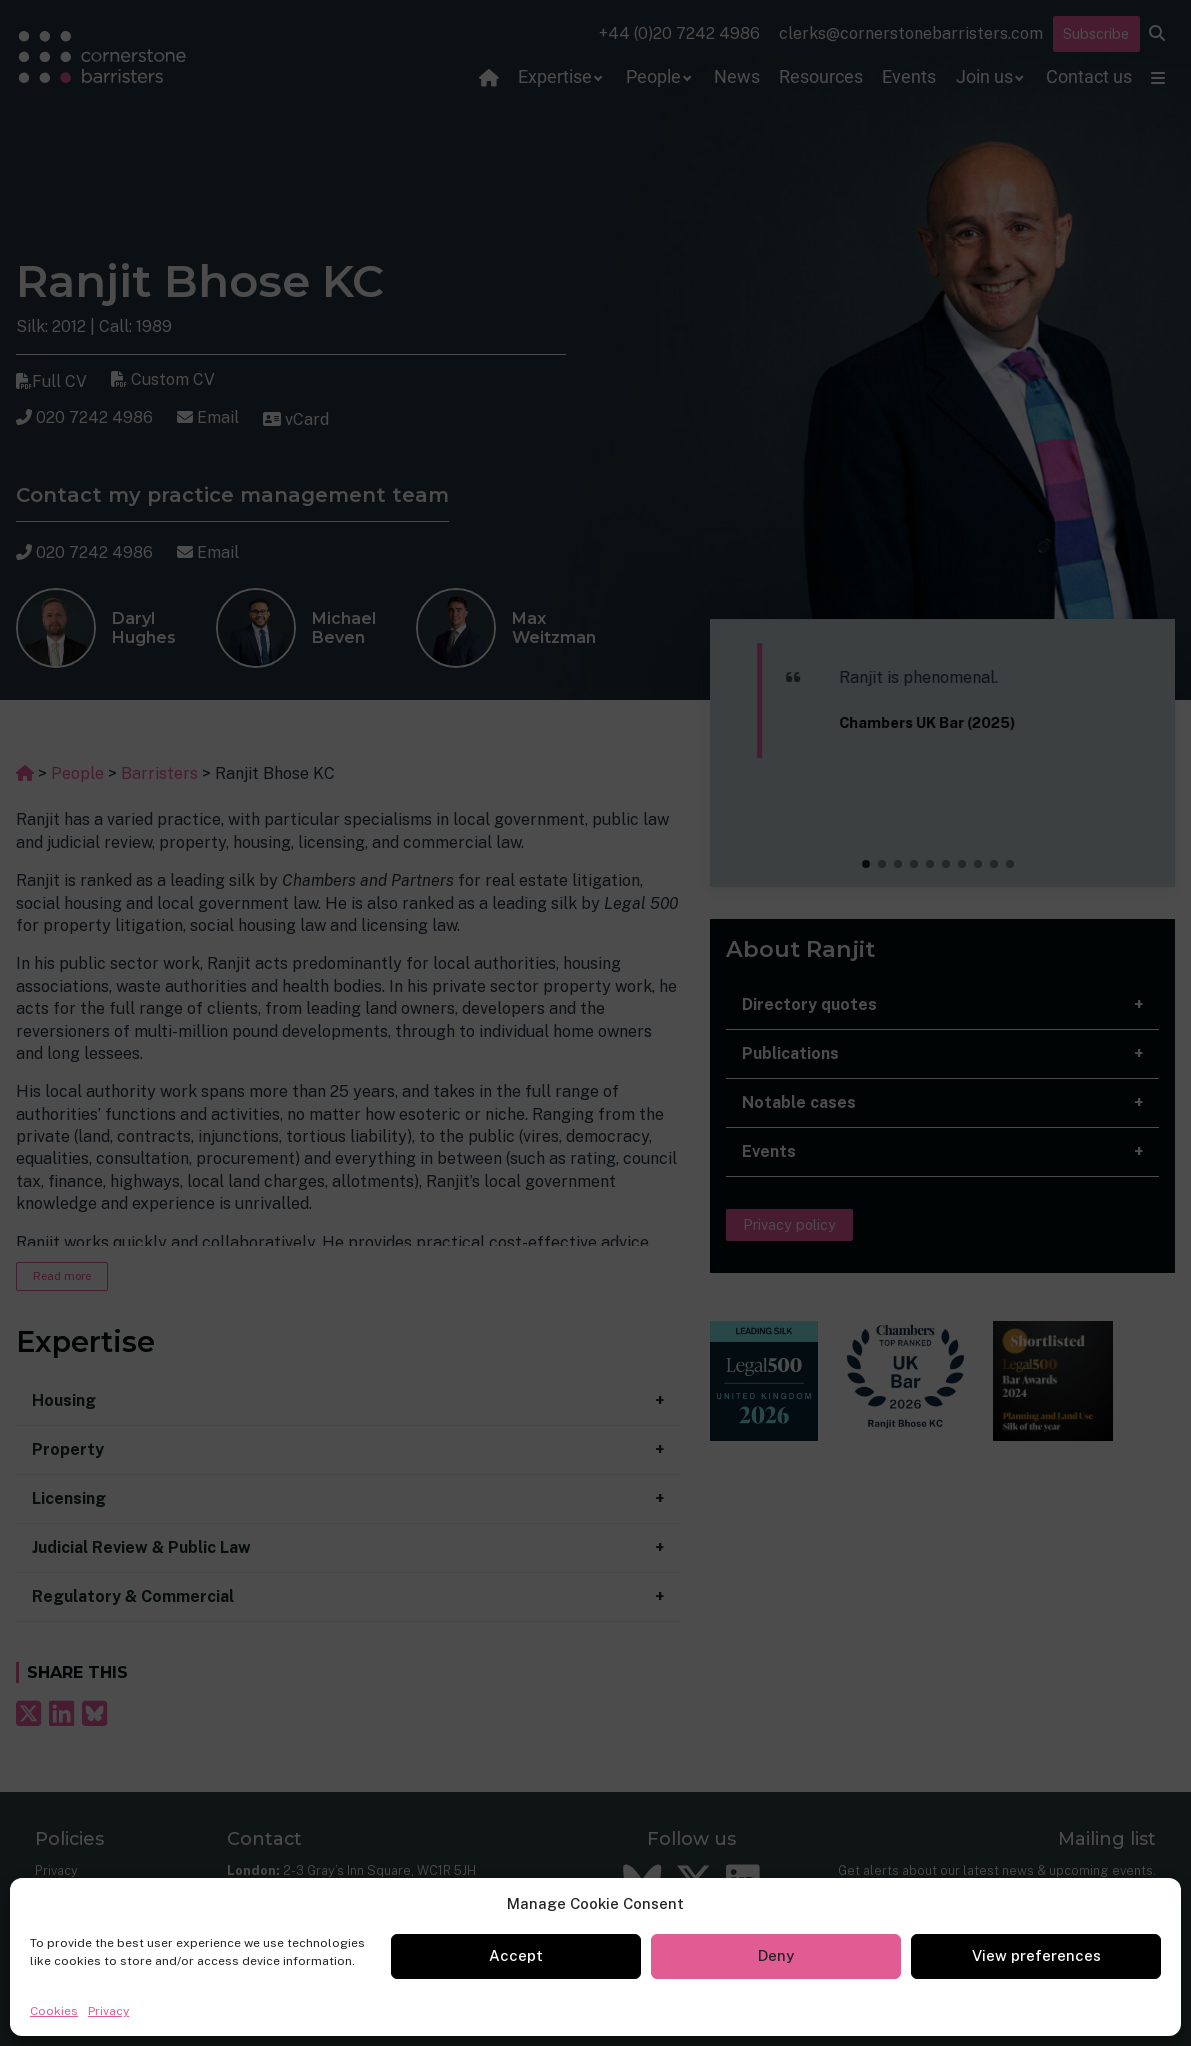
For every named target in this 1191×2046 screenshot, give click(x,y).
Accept (516, 1955)
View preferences (1036, 1955)
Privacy (108, 2011)
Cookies (54, 2011)
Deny (776, 1955)
